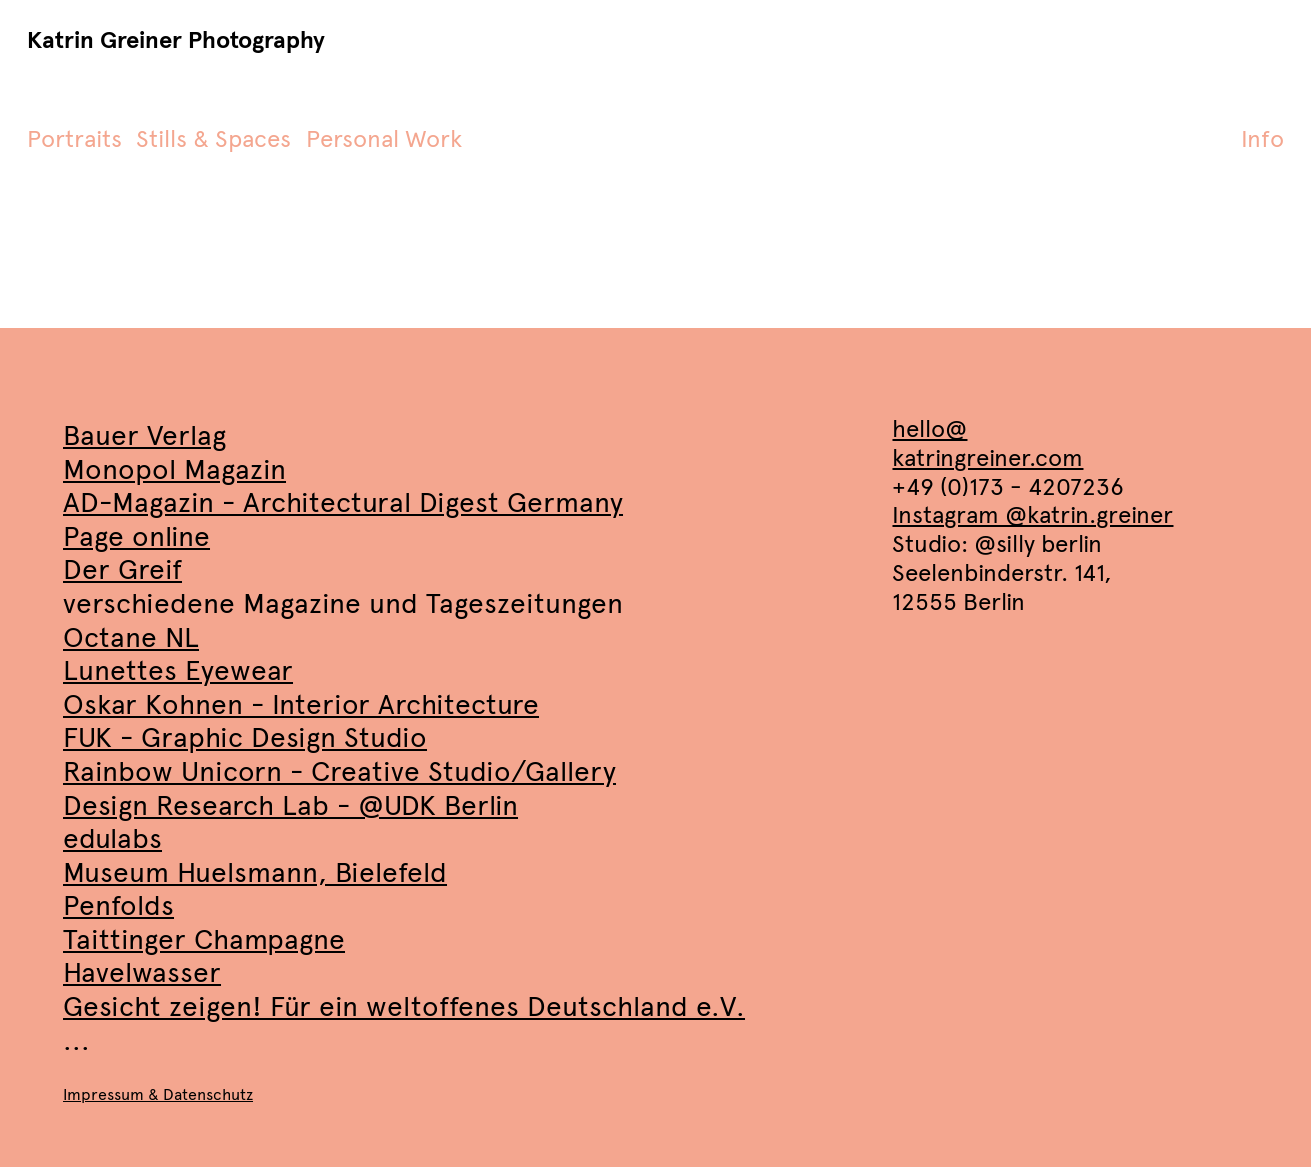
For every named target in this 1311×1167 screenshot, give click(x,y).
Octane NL (131, 637)
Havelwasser (142, 972)
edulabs (112, 838)
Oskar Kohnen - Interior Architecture (301, 704)
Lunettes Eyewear (178, 670)
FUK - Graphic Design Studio (245, 737)
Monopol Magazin (174, 469)
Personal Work (384, 139)
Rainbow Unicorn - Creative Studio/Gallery (339, 771)
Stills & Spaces (213, 139)
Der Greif (122, 569)
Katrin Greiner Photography (176, 41)
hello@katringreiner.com (987, 443)
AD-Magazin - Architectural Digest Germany (343, 502)
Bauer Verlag (144, 435)
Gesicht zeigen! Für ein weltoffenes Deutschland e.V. (404, 1006)
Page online (136, 536)
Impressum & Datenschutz (158, 1094)
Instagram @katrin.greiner (1032, 515)
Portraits (74, 139)
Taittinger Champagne (204, 939)
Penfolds (118, 905)
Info (1262, 139)
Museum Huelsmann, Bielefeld (255, 872)
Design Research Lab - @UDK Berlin (290, 805)
